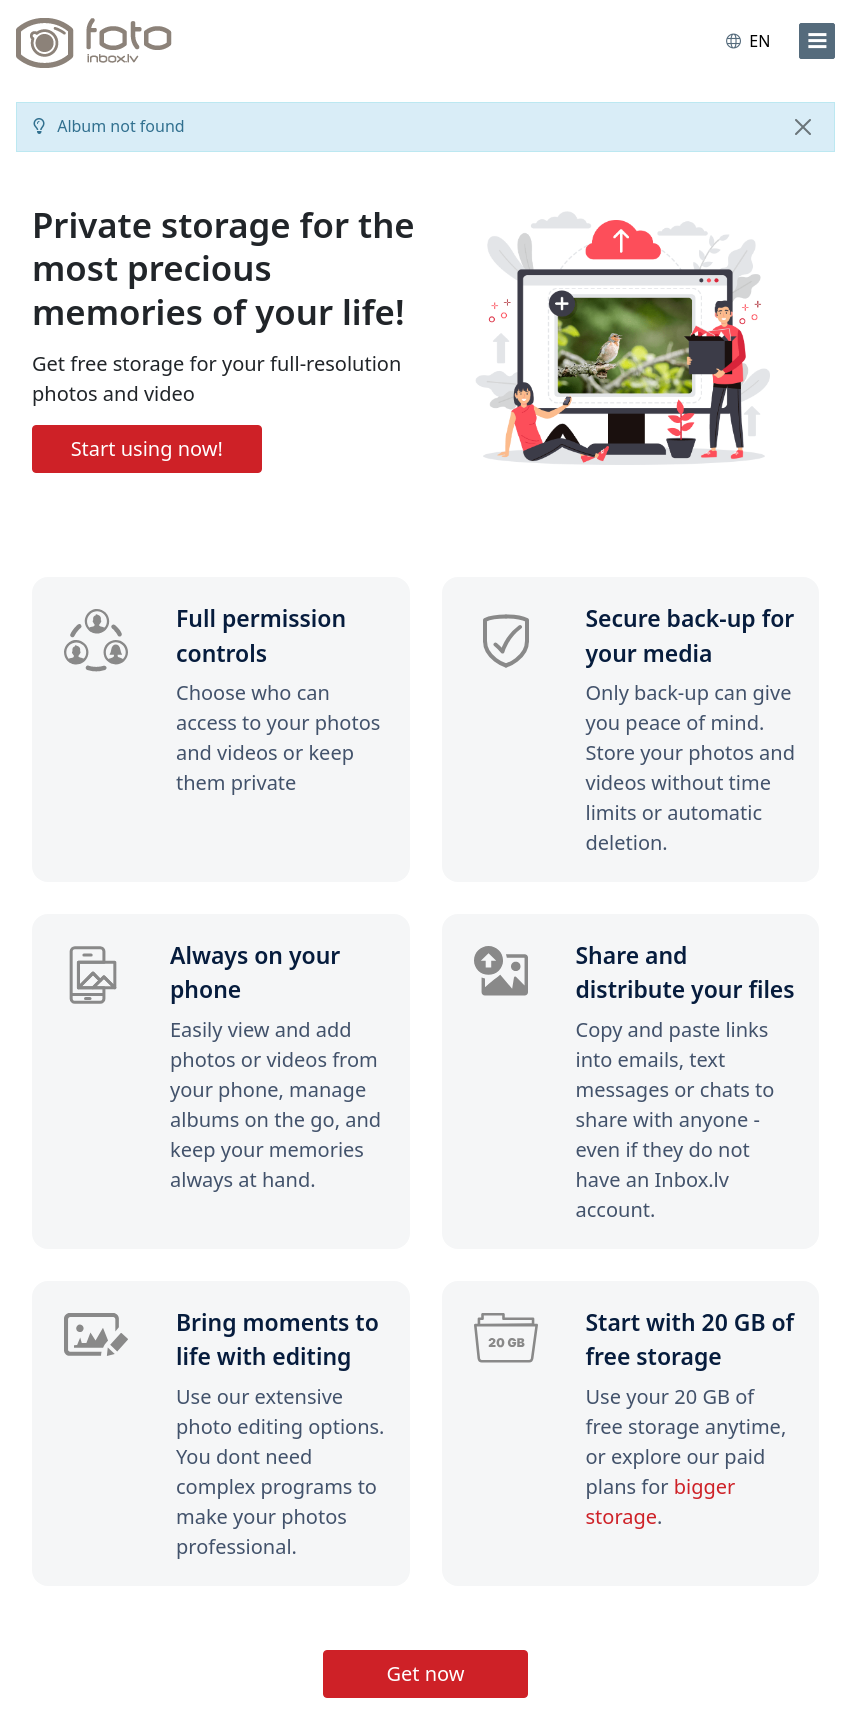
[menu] (817, 41)
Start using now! (147, 448)
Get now (425, 1673)
